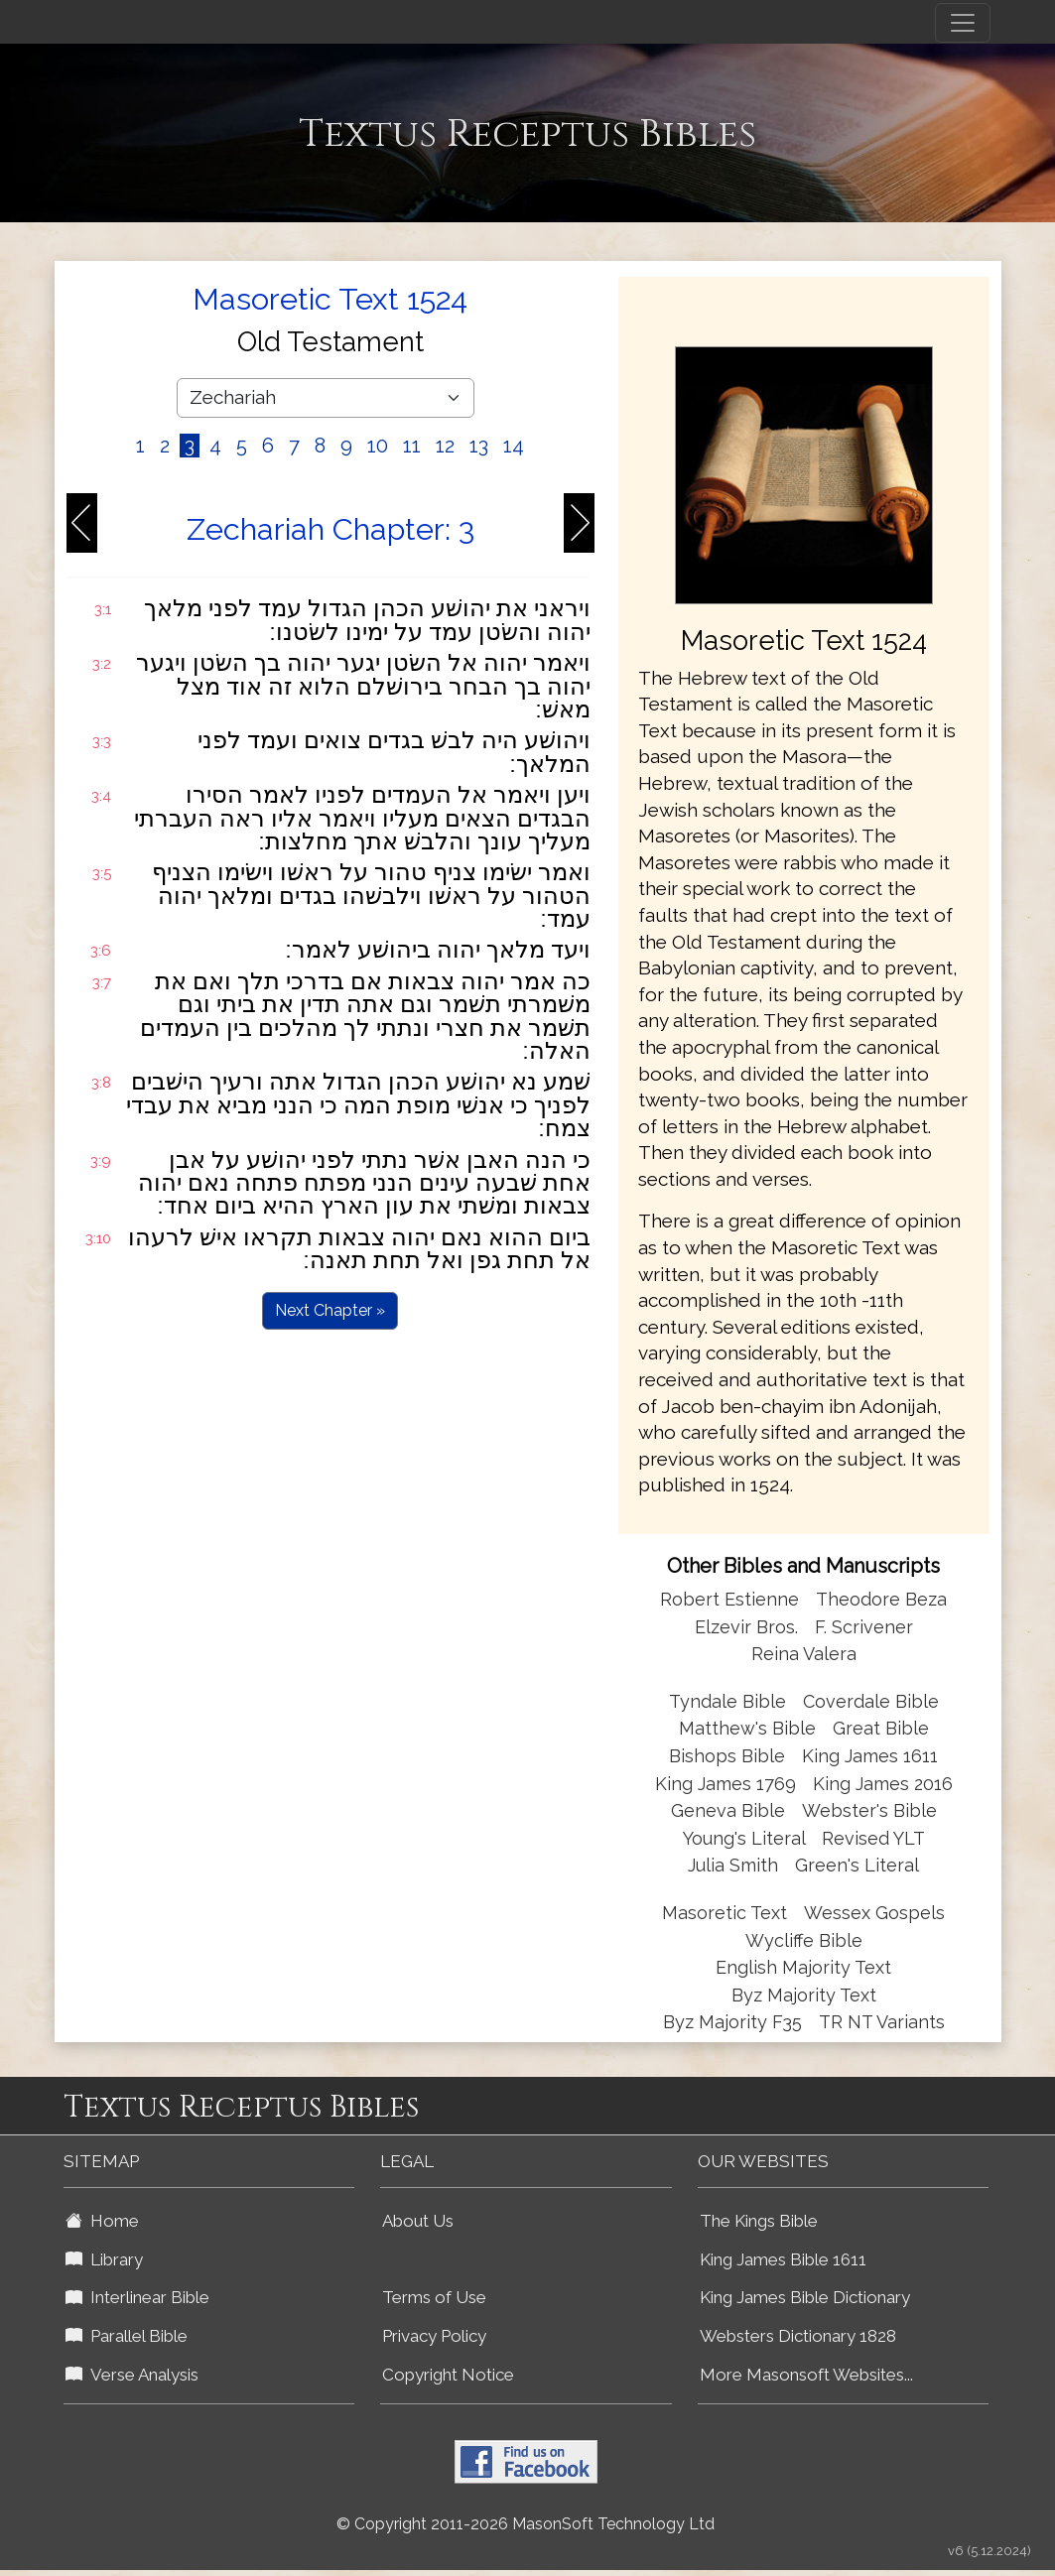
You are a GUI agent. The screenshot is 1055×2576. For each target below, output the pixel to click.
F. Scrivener (864, 1626)
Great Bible (881, 1728)
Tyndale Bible (727, 1701)
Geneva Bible (728, 1810)
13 (478, 445)
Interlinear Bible (137, 2297)
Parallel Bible (127, 2336)
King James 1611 (870, 1755)
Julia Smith (735, 1865)
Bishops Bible (727, 1755)
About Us (418, 2221)
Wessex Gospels (874, 1912)
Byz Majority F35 (732, 2021)
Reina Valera (804, 1653)
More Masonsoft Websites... (806, 2374)
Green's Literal (857, 1865)
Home (102, 2221)
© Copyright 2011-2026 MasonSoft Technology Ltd (525, 2523)
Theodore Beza (881, 1599)
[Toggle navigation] (962, 23)
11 (412, 445)
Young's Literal (746, 1838)
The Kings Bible (759, 2221)
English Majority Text (803, 1967)
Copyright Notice (448, 2374)
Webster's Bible (869, 1810)
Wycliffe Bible (803, 1940)
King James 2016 (883, 1783)
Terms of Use (434, 2297)
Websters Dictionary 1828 (798, 2336)
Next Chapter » (330, 1310)
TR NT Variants (882, 2021)
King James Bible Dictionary (805, 2297)
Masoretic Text (724, 1912)
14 (513, 445)
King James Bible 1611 (783, 2259)
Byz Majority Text (803, 1995)
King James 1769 (725, 1783)
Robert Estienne (729, 1599)
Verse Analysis (132, 2374)
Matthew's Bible (747, 1728)
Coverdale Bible (871, 1701)
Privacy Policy (434, 2336)
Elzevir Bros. (746, 1626)
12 (445, 445)
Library (104, 2259)
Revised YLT (873, 1838)
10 (377, 445)
